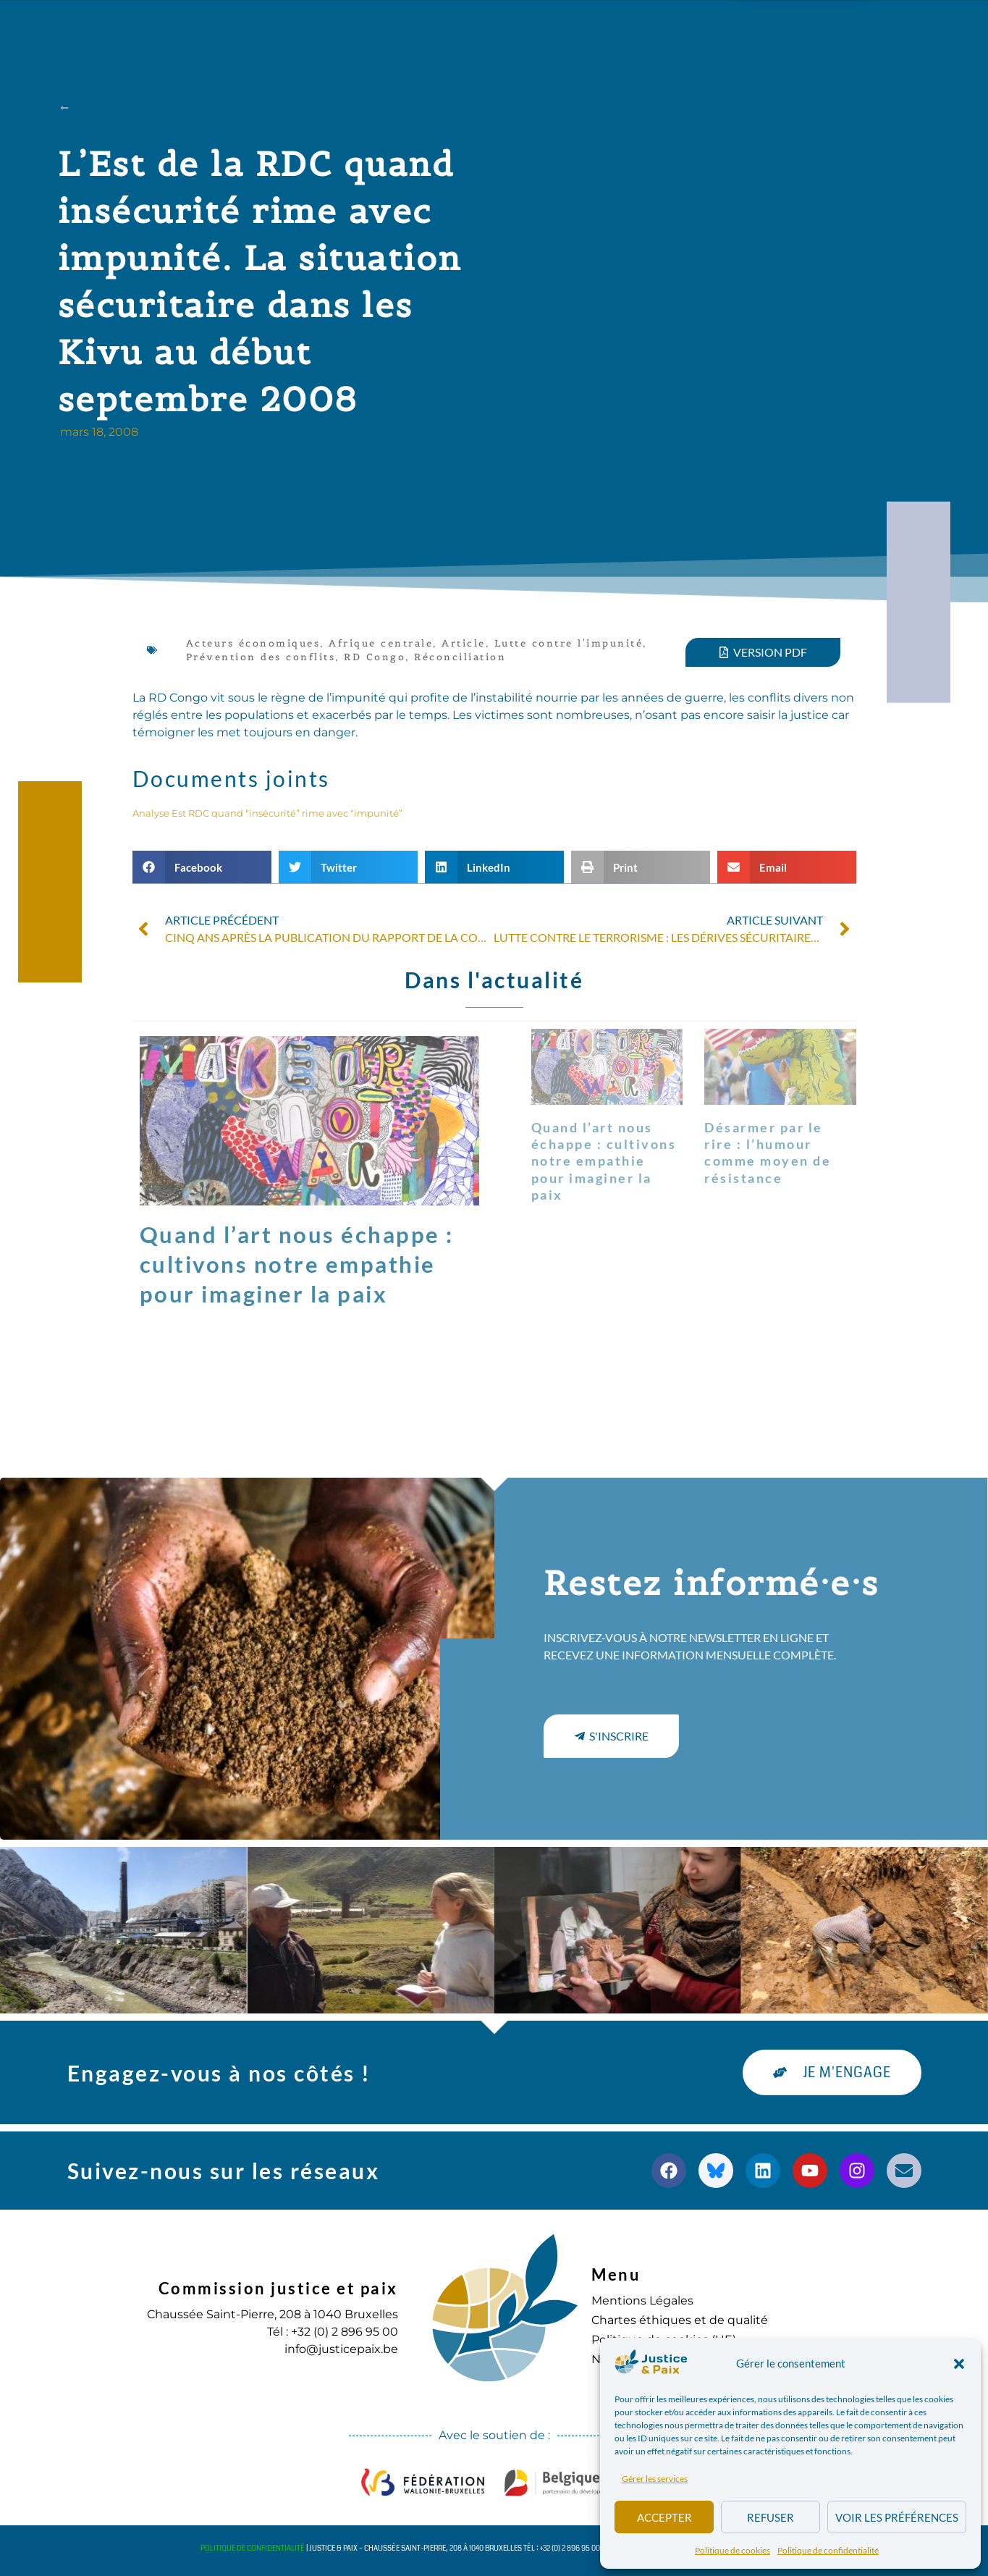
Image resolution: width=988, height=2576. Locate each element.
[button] (959, 2364)
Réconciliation (460, 657)
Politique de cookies (732, 2550)
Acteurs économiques (253, 643)
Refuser (770, 2517)
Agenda (561, 28)
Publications (463, 29)
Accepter (664, 2517)
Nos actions (344, 29)
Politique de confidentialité (828, 2550)
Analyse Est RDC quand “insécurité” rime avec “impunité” (267, 813)
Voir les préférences (896, 2517)
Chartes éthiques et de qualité (679, 2320)
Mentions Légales (642, 2300)
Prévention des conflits (261, 657)
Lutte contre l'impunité (568, 643)
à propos (236, 29)
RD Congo (374, 657)
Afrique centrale (381, 643)
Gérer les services (655, 2478)
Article (464, 643)
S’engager (651, 29)
